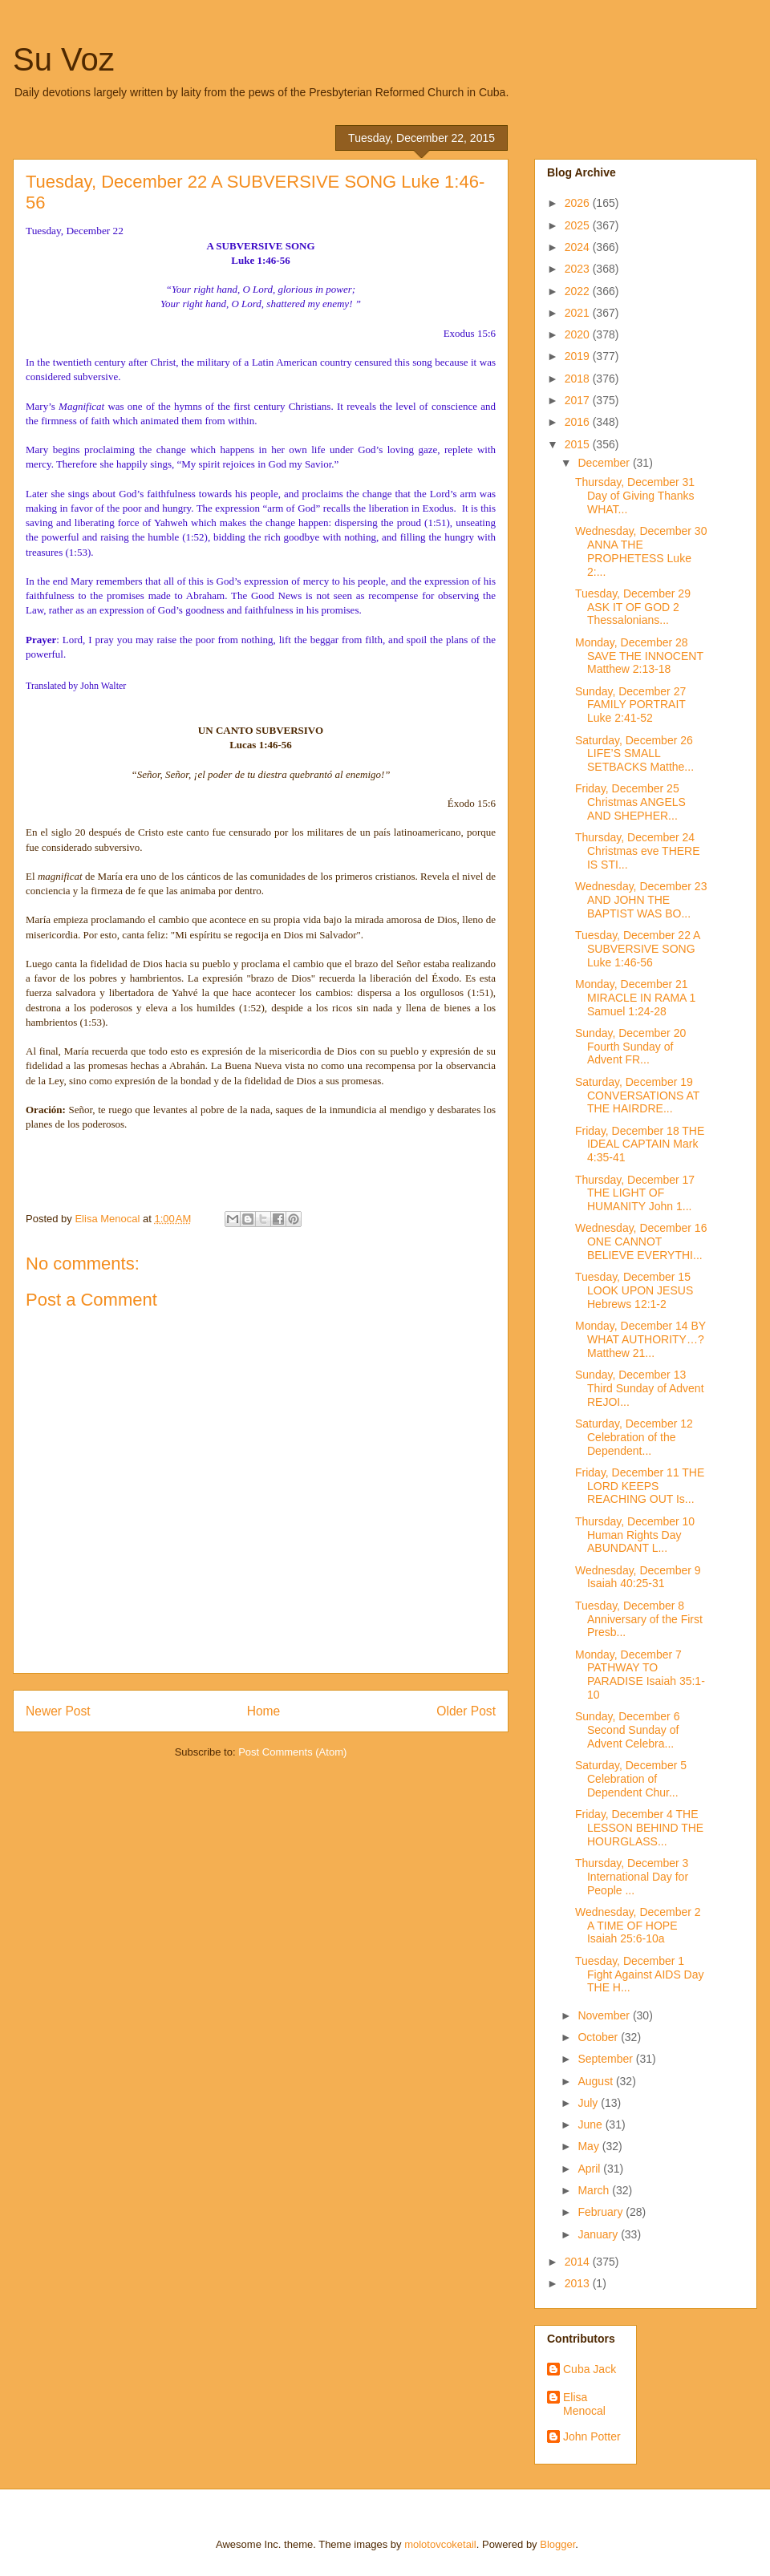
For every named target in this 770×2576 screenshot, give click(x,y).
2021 (579, 312)
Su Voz (64, 59)
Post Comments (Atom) (292, 1752)
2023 (579, 268)
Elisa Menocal (584, 2404)
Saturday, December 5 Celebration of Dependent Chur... (631, 1779)
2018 (579, 378)
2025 (579, 225)
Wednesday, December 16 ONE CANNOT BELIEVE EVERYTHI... (641, 1241)
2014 (579, 2261)
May (590, 2146)
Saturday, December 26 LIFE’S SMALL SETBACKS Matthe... (634, 754)
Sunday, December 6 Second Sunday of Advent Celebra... (627, 1730)
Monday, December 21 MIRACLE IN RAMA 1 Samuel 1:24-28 (635, 998)
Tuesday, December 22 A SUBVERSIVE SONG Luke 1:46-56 (637, 949)
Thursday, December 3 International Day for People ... (631, 1877)
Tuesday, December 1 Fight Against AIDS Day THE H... (639, 1974)
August (596, 2081)
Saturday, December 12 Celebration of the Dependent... (634, 1437)
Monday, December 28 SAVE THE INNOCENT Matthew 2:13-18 (639, 656)
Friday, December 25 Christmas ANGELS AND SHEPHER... (630, 802)
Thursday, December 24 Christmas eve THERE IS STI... (637, 851)
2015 (579, 444)
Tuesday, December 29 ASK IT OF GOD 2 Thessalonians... (633, 607)
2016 (579, 421)
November (605, 2015)
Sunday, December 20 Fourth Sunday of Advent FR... (630, 1047)
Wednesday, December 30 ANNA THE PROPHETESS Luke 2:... (641, 551)
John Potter (592, 2436)
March (595, 2190)
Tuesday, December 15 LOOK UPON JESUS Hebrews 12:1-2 (634, 1290)
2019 (579, 356)
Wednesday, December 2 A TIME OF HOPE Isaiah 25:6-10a (638, 1926)
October (599, 2037)
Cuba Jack (589, 2369)
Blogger (557, 2544)
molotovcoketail (440, 2544)
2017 (579, 400)
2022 (579, 291)
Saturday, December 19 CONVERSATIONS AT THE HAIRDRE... (637, 1095)
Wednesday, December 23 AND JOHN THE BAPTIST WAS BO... (641, 900)
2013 (579, 2283)
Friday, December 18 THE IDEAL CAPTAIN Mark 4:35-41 (639, 1144)
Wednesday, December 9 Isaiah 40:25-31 (638, 1577)
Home (264, 1711)
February (602, 2211)
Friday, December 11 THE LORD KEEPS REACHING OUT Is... (639, 1486)
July (589, 2102)
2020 (579, 334)
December (605, 462)
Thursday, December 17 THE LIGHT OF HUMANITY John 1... (635, 1193)
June (591, 2124)
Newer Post (58, 1711)
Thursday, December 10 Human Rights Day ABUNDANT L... (635, 1535)
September (606, 2058)
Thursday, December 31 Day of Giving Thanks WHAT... (635, 496)
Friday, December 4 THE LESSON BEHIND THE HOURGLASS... (639, 1828)
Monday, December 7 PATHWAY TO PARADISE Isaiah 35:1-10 (640, 1674)
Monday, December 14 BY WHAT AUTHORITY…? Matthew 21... (640, 1339)
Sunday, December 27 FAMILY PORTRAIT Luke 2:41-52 (630, 705)
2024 (579, 247)
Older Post (466, 1711)
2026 (579, 202)
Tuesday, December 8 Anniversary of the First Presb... (639, 1619)
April (590, 2168)
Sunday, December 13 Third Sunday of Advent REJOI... (639, 1388)
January (599, 2234)
